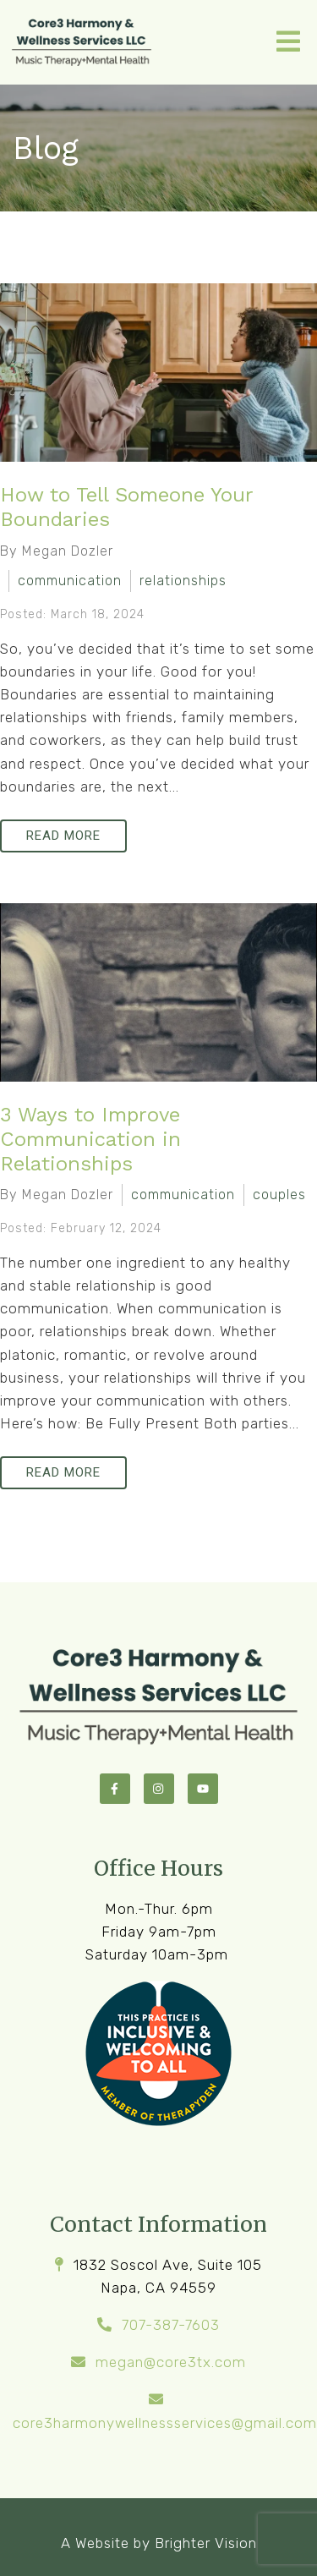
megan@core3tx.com (171, 2362)
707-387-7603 (171, 2324)
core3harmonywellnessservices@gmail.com (165, 2422)
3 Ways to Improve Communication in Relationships (90, 1139)
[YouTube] (203, 1788)
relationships (183, 581)
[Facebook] (115, 1788)
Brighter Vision (206, 2543)
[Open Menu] (288, 43)
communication (70, 581)
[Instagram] (159, 1788)
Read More (63, 835)
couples (279, 1195)
